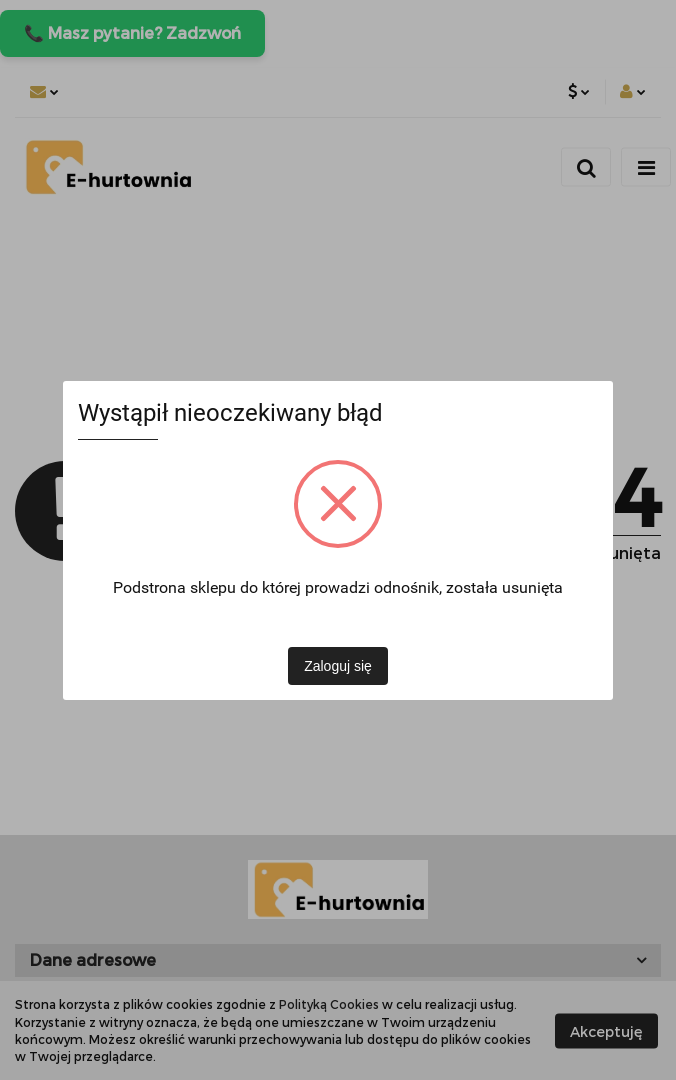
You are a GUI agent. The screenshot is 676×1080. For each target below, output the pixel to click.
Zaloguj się (338, 666)
